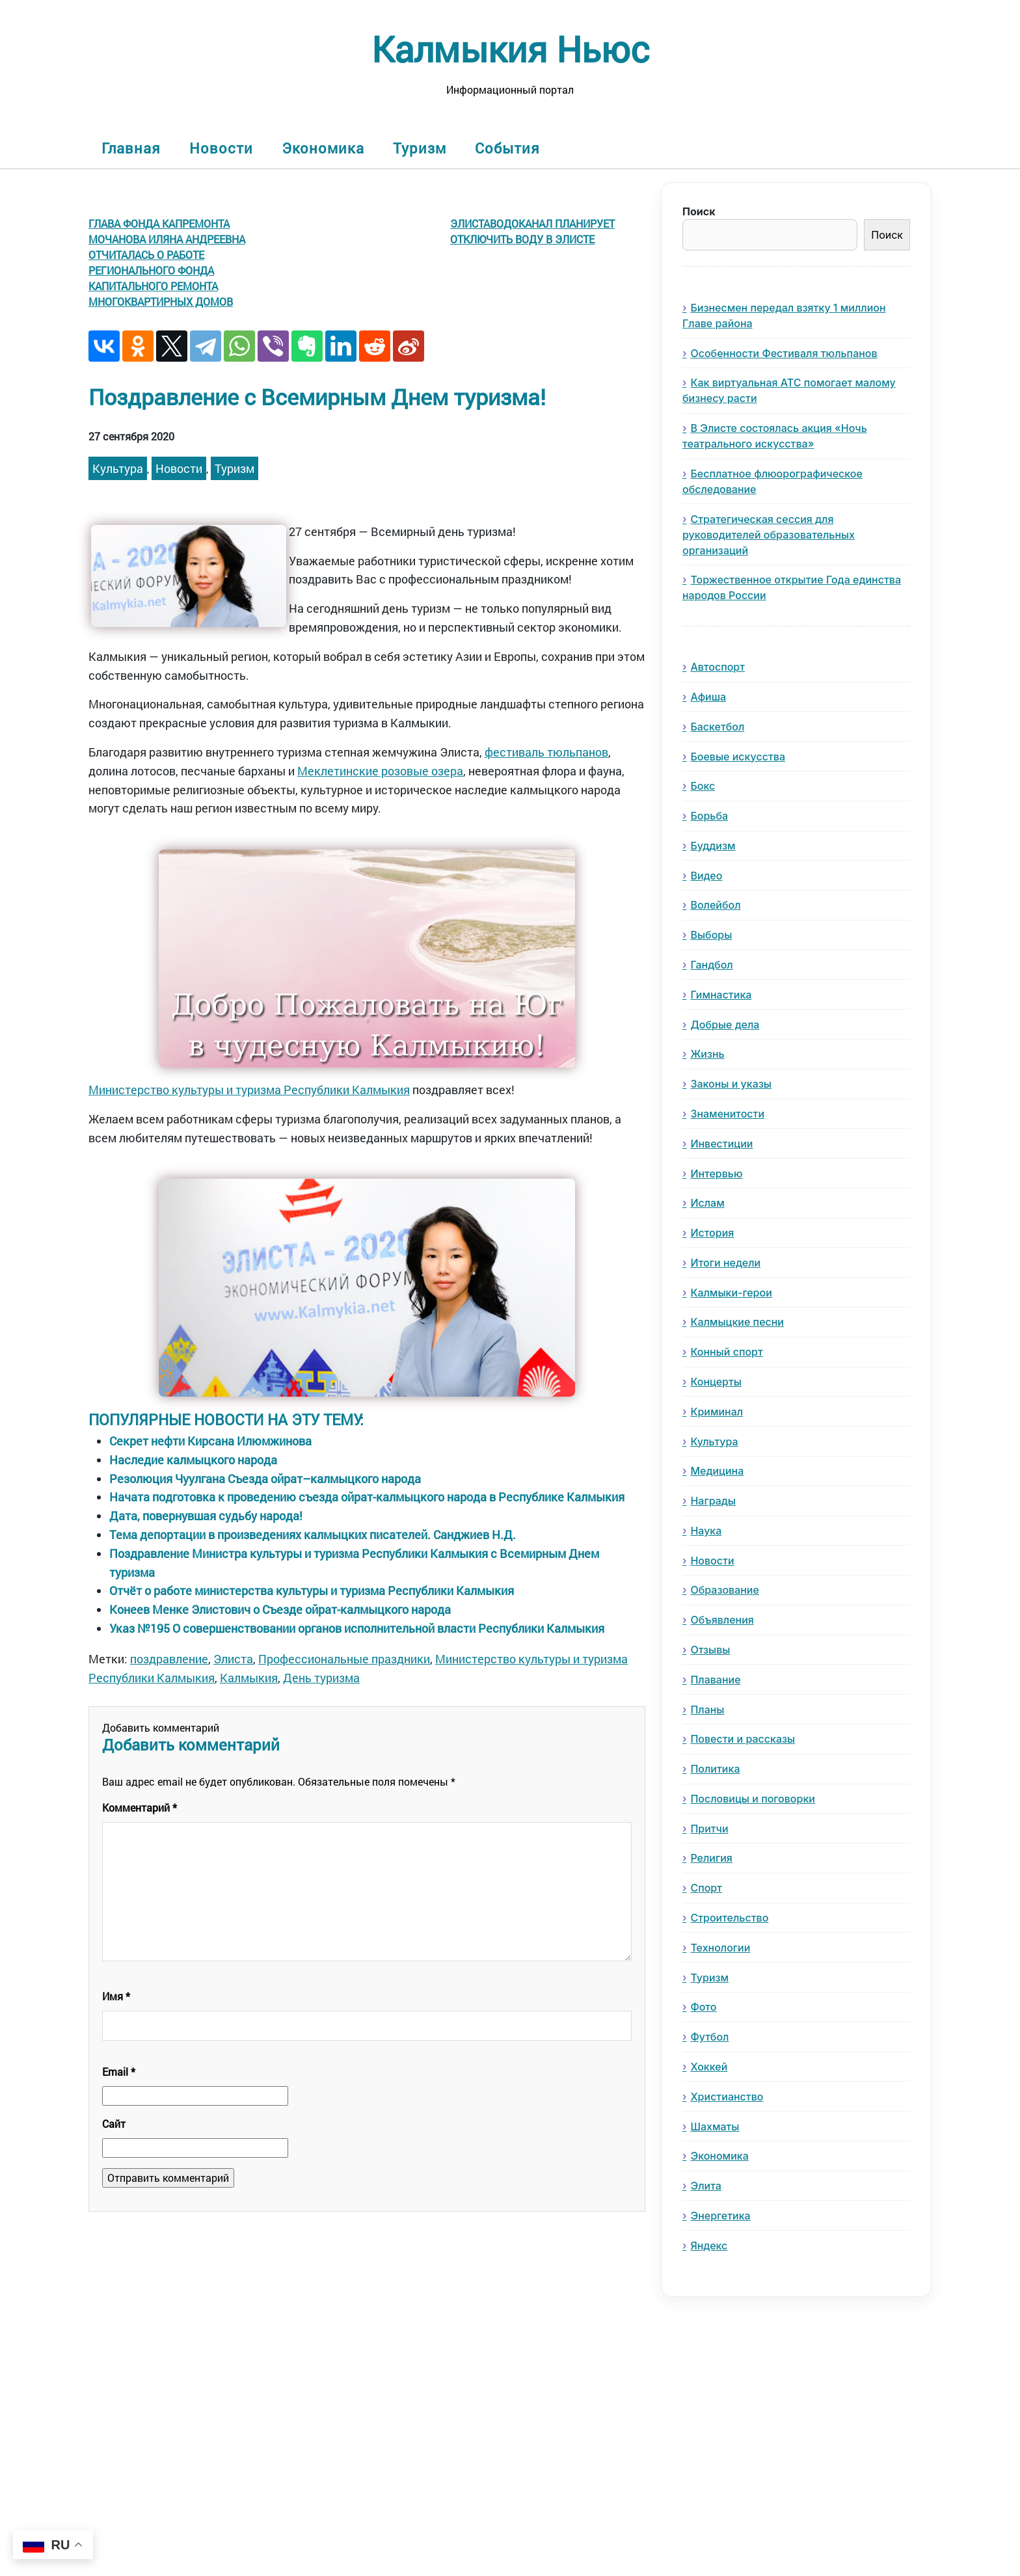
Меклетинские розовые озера (380, 771)
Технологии (720, 1947)
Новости (221, 148)
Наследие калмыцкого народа (193, 1460)
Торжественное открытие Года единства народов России (791, 587)
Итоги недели (725, 1262)
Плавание (715, 1679)
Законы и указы (731, 1083)
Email (118, 2071)
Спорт (706, 1887)
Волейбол (715, 904)
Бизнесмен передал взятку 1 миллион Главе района (784, 315)
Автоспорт (717, 666)
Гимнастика (720, 994)
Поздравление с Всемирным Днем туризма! (317, 396)
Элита (705, 2185)
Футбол (709, 2036)
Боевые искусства (737, 756)
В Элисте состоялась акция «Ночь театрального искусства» (774, 436)
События (507, 148)
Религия (711, 1857)
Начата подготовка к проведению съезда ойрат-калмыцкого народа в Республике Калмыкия (366, 1497)
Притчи (709, 1828)
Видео (706, 875)
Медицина (717, 1470)
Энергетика (720, 2215)
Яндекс (708, 2245)
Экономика (323, 148)
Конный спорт (726, 1351)
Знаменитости (727, 1113)
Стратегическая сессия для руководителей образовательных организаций (768, 535)
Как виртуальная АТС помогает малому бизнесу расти (789, 390)
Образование (724, 1589)
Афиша (708, 696)
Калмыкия (249, 1677)
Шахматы (714, 2126)
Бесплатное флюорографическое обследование (772, 481)
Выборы (711, 934)
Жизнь (707, 1053)
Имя (116, 1996)
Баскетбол (717, 726)
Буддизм (712, 845)
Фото (703, 2006)
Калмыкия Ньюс (510, 48)
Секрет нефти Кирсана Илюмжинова (210, 1441)
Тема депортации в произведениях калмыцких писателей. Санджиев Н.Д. (312, 1534)
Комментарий (139, 1807)
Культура (117, 468)
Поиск (698, 211)
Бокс (702, 785)
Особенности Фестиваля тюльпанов (783, 353)
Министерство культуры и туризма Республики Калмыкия (249, 1089)
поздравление (169, 1659)
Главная (131, 148)
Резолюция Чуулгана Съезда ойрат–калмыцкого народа (265, 1478)
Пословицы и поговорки (752, 1798)
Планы (707, 1709)
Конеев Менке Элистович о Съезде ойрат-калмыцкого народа (280, 1609)
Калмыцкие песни (737, 1321)
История (712, 1232)
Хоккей (708, 2066)
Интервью (716, 1173)
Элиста (233, 1659)
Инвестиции (721, 1143)
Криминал (716, 1411)
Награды (713, 1500)
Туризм (419, 148)
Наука (705, 1530)
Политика (715, 1768)
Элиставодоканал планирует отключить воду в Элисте (532, 231)
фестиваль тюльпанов (546, 752)
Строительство (729, 1917)
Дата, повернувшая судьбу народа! (205, 1515)
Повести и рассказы (742, 1738)
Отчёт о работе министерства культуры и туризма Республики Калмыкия (311, 1590)
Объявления (721, 1619)
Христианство (726, 2096)
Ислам (707, 1202)
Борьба (709, 815)
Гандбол (711, 964)
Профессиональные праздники (344, 1659)
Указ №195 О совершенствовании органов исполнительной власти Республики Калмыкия (356, 1628)
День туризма (321, 1677)
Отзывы (710, 1649)
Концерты (715, 1381)
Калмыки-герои (731, 1292)
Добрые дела (724, 1024)
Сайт (114, 2123)
